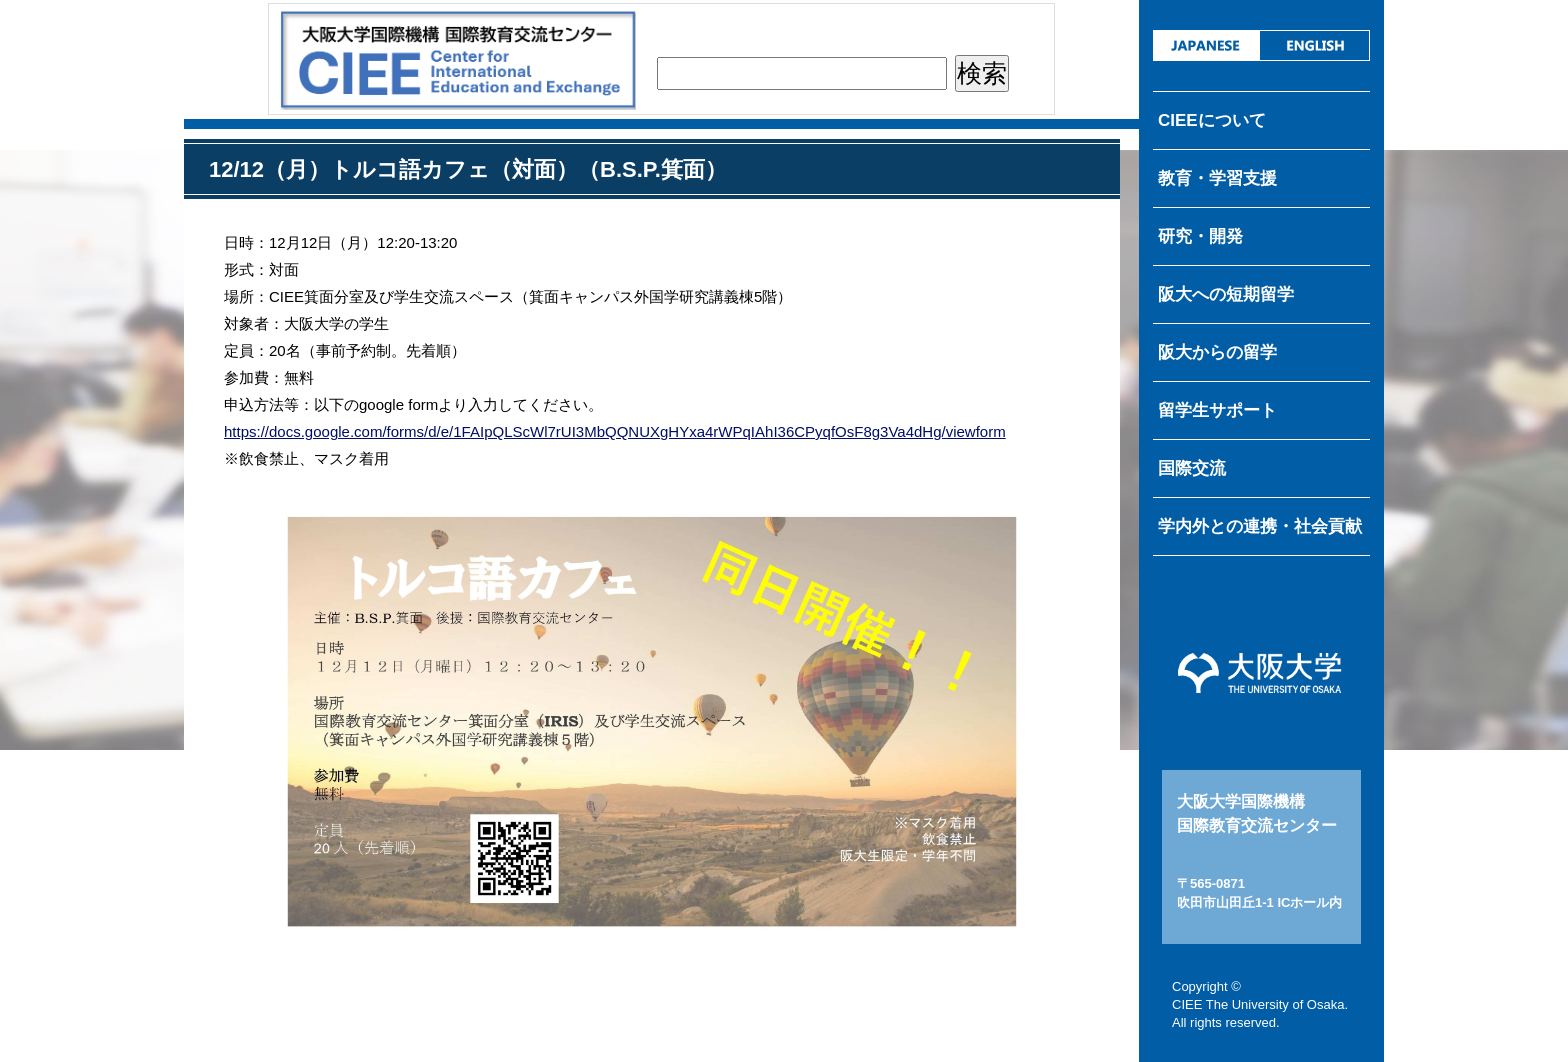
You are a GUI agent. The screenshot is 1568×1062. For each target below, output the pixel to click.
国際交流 (1192, 468)
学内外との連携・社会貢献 (1260, 526)
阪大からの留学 (1217, 352)
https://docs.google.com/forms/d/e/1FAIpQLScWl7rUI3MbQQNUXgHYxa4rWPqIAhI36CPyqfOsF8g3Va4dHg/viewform (615, 431)
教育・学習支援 (1217, 178)
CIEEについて (1212, 120)
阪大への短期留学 (1226, 294)
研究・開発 (1200, 236)
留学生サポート (1217, 410)
